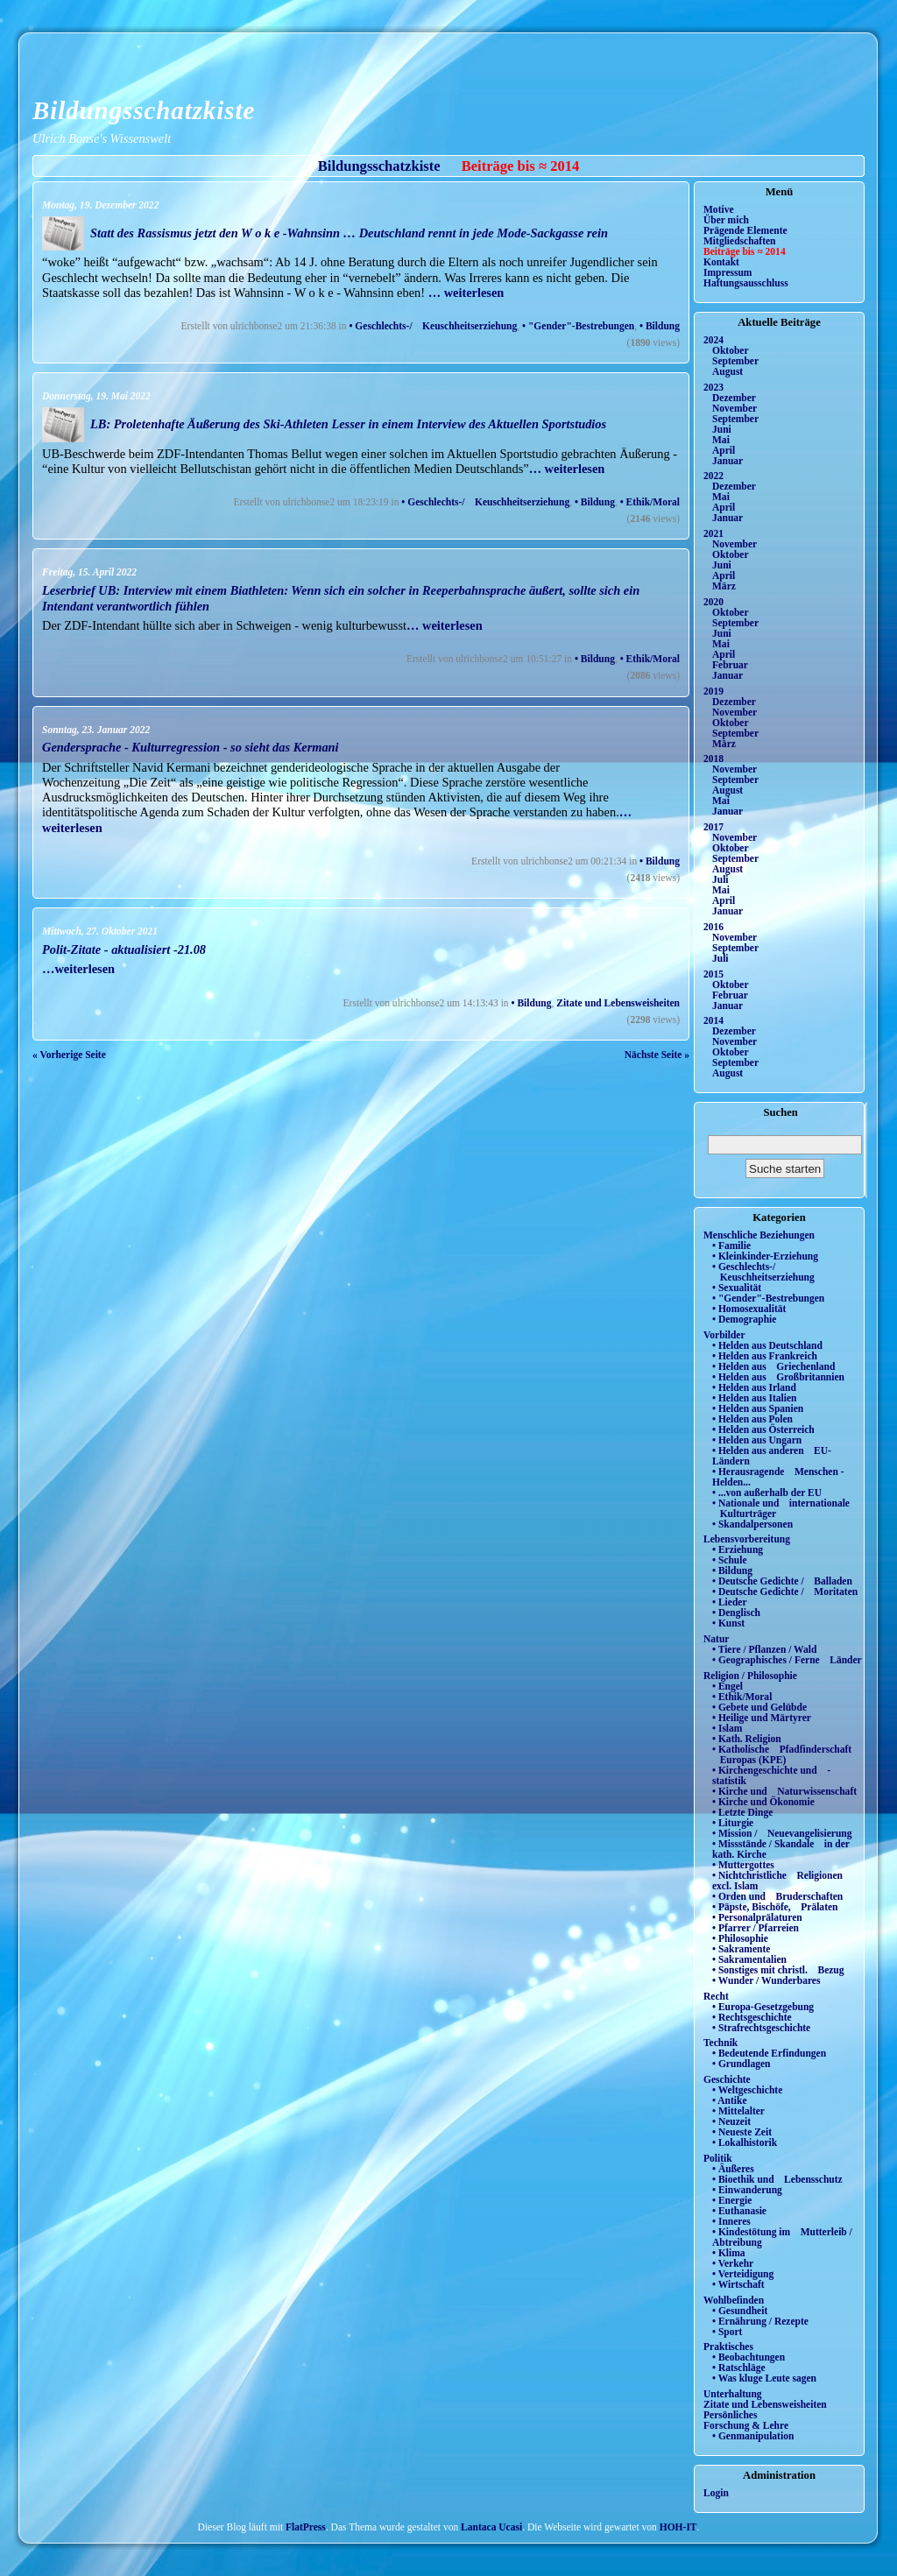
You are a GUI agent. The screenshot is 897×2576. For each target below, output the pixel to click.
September (735, 361)
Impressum (727, 272)
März (724, 586)
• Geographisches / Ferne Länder (787, 1660)
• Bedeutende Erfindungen (769, 2053)
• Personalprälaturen (757, 1917)
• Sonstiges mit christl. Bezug (778, 1970)
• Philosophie (740, 1938)
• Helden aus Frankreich (764, 1356)
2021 (713, 533)
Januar (727, 460)
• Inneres (731, 2221)
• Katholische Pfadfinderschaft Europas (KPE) (781, 1754)
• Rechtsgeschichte (752, 2017)
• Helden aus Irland (754, 1387)
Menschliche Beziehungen (759, 1235)
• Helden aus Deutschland (767, 1345)
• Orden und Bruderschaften (777, 1896)
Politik (717, 2158)
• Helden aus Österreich (763, 1429)
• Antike (729, 2100)
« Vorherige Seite (69, 1054)
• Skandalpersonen (752, 1524)
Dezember (734, 397)
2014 (713, 1020)
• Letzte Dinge (742, 1812)
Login (716, 2493)
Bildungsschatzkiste (143, 110)
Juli (720, 879)
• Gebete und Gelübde (759, 1707)
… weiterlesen (466, 293)
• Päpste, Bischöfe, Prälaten (774, 1907)
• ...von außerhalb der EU (767, 1492)
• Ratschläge (739, 2367)
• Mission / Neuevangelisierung (782, 1833)
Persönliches (730, 2415)
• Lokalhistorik (744, 2142)
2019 (713, 691)
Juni (721, 429)
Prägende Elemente (745, 230)
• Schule (729, 1560)
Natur (716, 1639)
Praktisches (728, 2346)
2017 (713, 827)
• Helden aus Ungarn (757, 1440)
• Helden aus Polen (752, 1419)
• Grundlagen (741, 2063)
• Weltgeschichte (747, 2090)
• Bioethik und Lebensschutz (777, 2179)
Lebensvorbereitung (746, 1539)
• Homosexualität (749, 1308)
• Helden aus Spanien (757, 1408)
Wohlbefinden (733, 2300)
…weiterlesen (78, 969)
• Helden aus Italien (754, 1398)
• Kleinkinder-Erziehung (765, 1256)
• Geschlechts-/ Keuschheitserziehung (433, 326)
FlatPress (306, 2527)
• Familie (731, 1245)
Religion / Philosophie (750, 1675)
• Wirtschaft (738, 2284)
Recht (716, 1996)
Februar (730, 665)
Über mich (726, 220)
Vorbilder (724, 1335)
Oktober (730, 350)
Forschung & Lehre (745, 2425)
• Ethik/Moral (650, 502)
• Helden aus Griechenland (773, 1366)
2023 (713, 387)
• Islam (727, 1728)
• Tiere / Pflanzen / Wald (764, 1649)
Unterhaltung (732, 2394)
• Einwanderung (747, 2189)
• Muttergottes (743, 1865)
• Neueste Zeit (742, 2132)
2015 (713, 974)
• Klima (728, 2253)
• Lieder (729, 1602)
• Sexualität (736, 1287)
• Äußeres (733, 2168)
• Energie (732, 2200)
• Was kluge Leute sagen (764, 2378)
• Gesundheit (739, 2310)
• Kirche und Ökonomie (763, 1801)
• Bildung (659, 326)
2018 (713, 758)
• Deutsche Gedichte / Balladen (782, 1581)
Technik (720, 2042)
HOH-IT (678, 2527)
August (727, 371)
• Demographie (744, 1319)
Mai (721, 439)
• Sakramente (741, 1949)
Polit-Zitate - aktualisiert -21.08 (124, 949)
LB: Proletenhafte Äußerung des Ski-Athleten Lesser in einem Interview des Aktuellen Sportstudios (348, 424)
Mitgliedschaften (739, 241)
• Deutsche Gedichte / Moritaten (785, 1591)
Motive (718, 209)
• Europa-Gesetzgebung (763, 2006)
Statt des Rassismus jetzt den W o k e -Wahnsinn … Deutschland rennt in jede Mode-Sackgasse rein (349, 233)
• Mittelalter (738, 2111)
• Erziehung (737, 1549)
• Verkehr (732, 2263)
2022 (713, 475)
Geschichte (727, 2079)
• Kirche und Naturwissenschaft (784, 1791)
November (734, 408)
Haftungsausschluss (745, 283)
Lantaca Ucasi (491, 2527)
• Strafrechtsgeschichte (761, 2027)
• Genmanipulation (753, 2436)
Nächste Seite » (657, 1054)
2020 (713, 601)
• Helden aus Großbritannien (778, 1377)
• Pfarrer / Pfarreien (755, 1928)
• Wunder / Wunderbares (766, 1980)
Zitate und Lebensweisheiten (618, 1003)
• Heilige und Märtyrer (761, 1717)
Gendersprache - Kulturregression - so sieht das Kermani (190, 747)
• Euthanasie (739, 2210)
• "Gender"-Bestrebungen (578, 326)
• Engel (727, 1686)
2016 (713, 926)
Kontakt (721, 262)
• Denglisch (736, 1612)
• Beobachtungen (748, 2357)
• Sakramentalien (749, 1959)
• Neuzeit (731, 2121)
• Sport (727, 2331)
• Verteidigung (742, 2274)
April (723, 450)
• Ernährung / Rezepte (760, 2321)
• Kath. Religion (746, 1738)
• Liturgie (732, 1822)
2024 (713, 340)
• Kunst (728, 1623)
